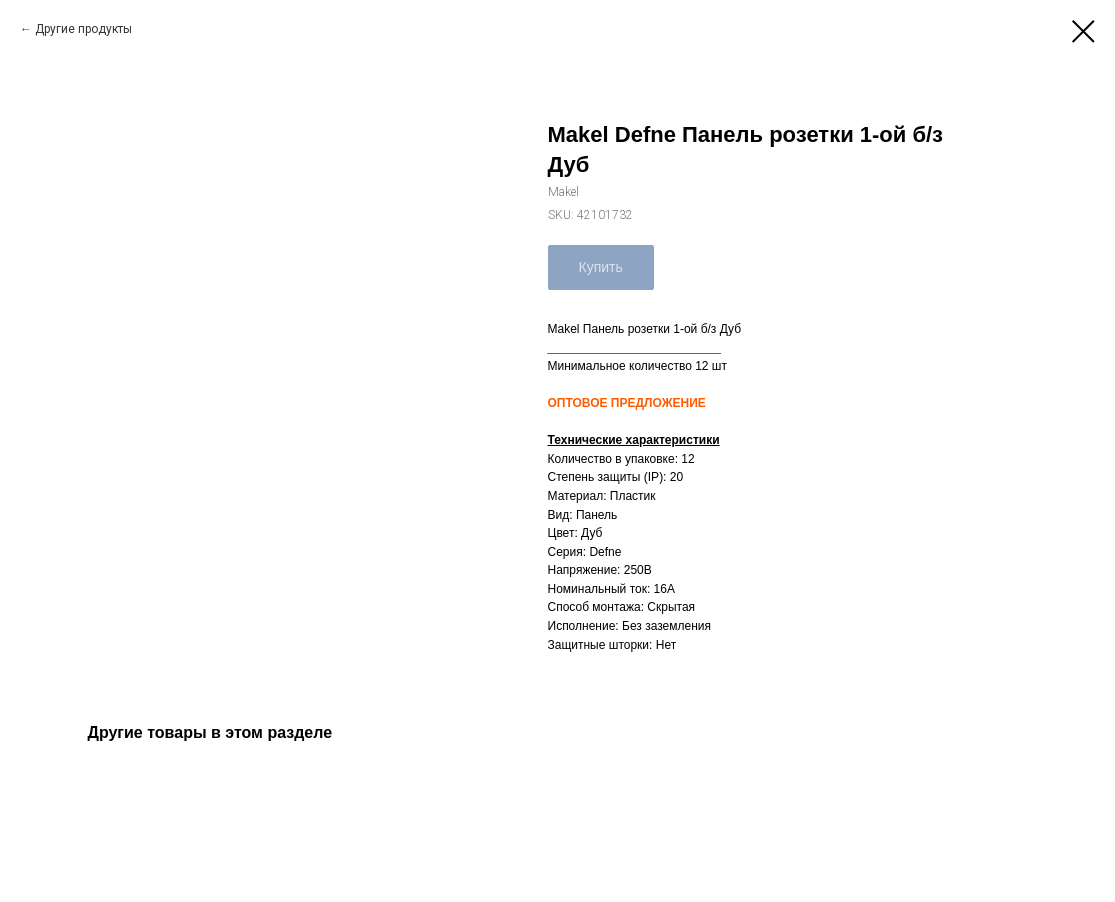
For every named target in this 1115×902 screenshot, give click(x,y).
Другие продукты (83, 29)
